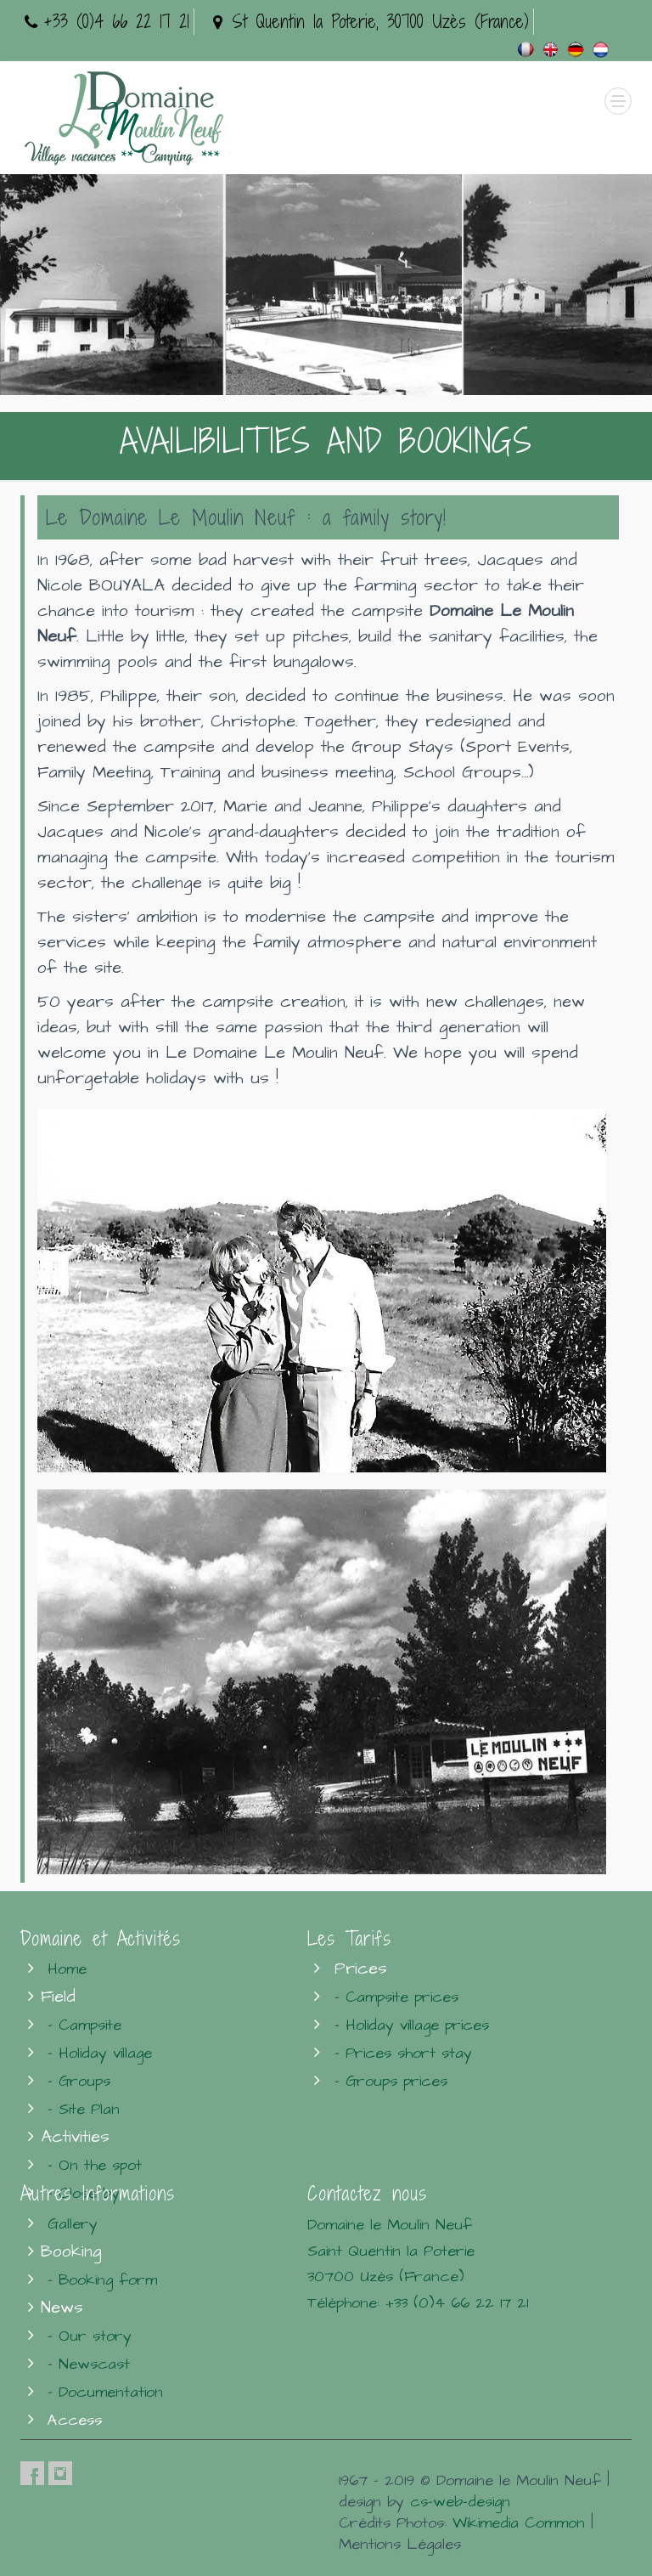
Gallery (73, 2223)
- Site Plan (84, 2109)
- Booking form (102, 2280)
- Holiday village (100, 2053)
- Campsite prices (396, 1997)
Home (67, 1969)
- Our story (90, 2336)
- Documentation (105, 2392)
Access (75, 2420)
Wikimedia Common (518, 2523)
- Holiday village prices (411, 2025)
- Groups (79, 2081)
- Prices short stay (403, 2053)
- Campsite (84, 2025)
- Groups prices (390, 2081)
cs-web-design (460, 2501)
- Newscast (89, 2364)
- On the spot (95, 2165)
